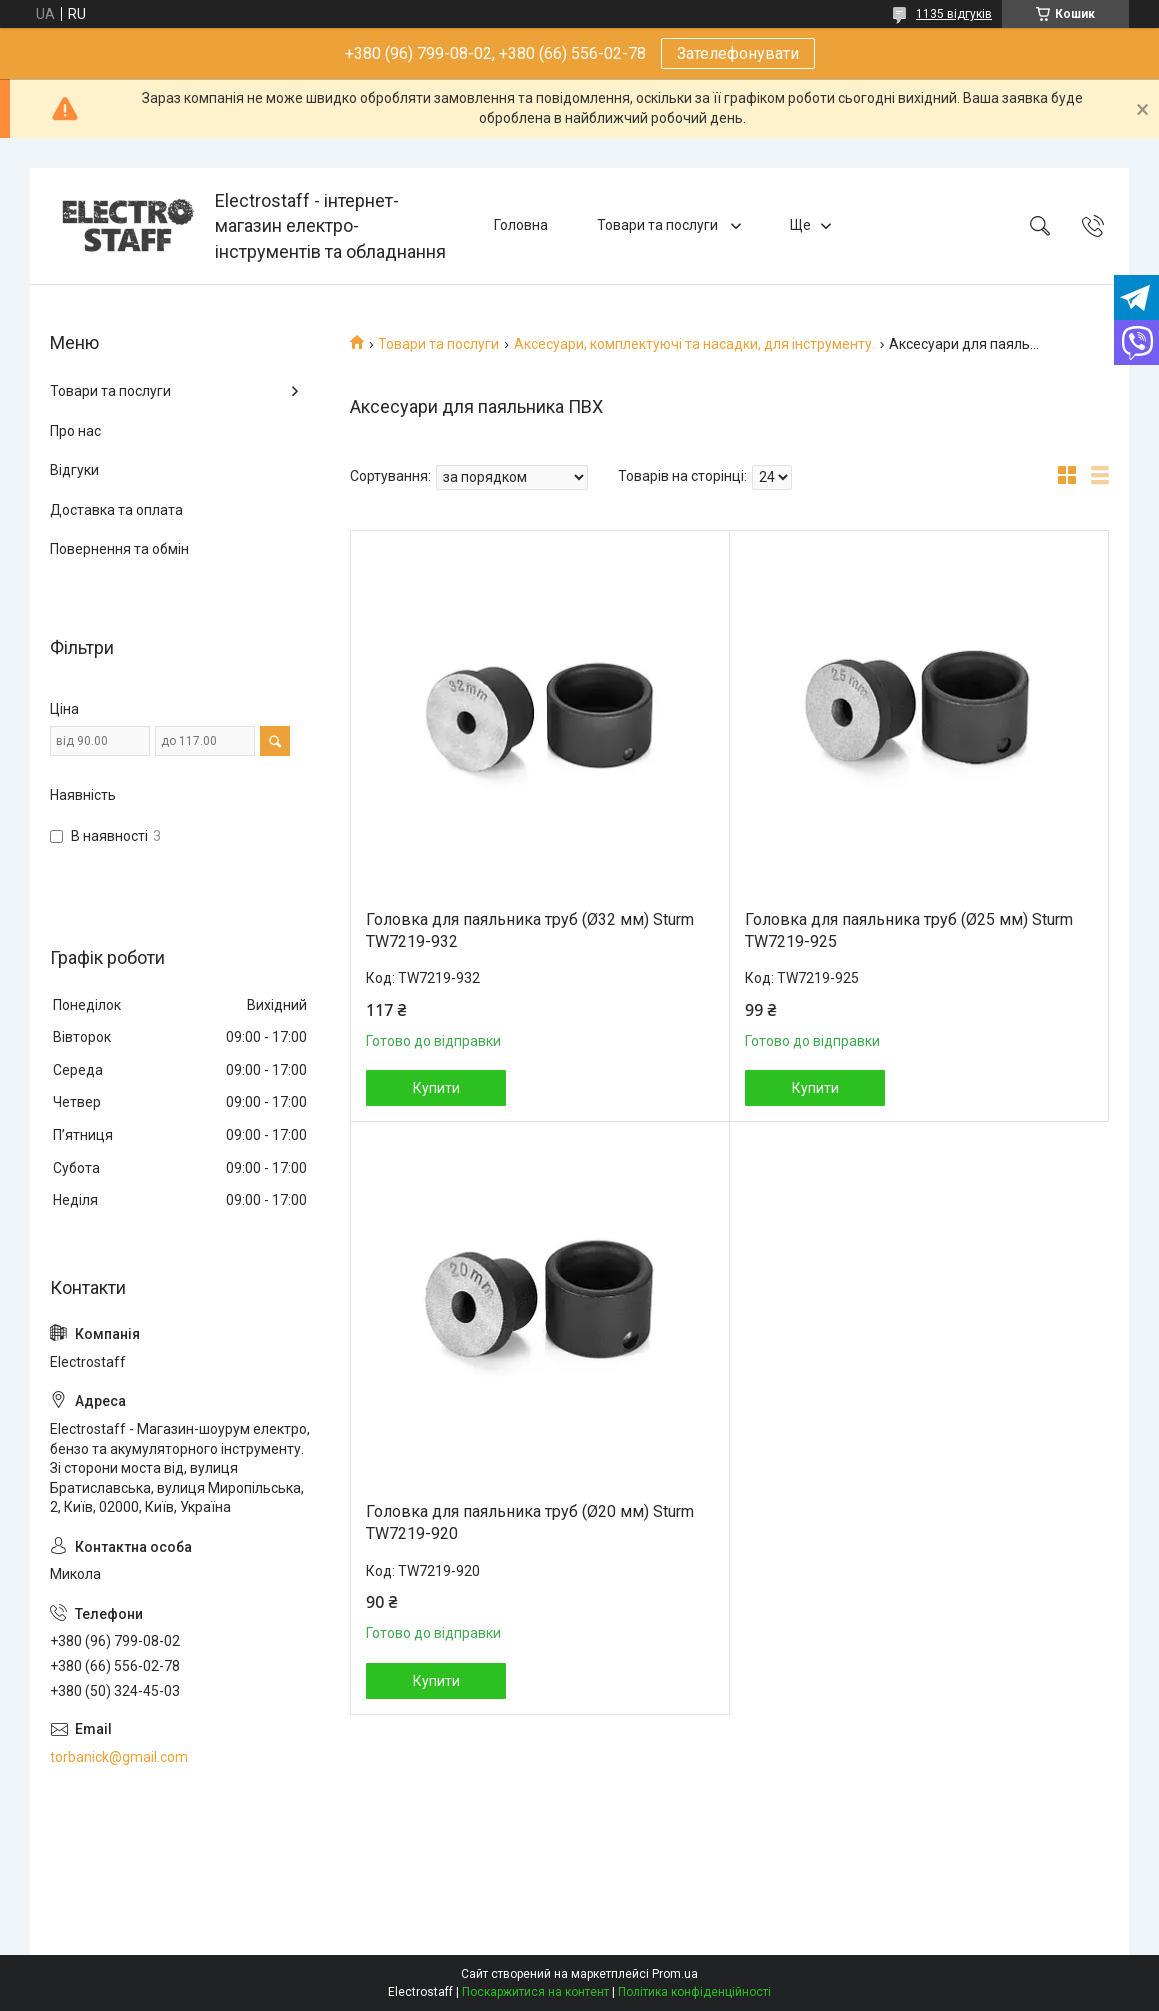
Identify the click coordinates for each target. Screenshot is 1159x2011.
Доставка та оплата (116, 510)
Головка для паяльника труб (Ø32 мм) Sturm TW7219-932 (530, 930)
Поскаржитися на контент (535, 1992)
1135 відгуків (954, 14)
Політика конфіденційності (694, 1992)
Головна (521, 225)
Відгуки (74, 470)
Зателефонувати (738, 53)
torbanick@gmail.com (119, 1757)
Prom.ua (675, 1974)
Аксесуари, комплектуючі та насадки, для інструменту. (694, 344)
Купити (436, 1088)
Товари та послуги (659, 225)
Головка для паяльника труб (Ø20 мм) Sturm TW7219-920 (530, 1522)
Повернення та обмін (119, 549)
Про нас (75, 431)
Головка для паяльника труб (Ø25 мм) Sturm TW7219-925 (909, 930)
